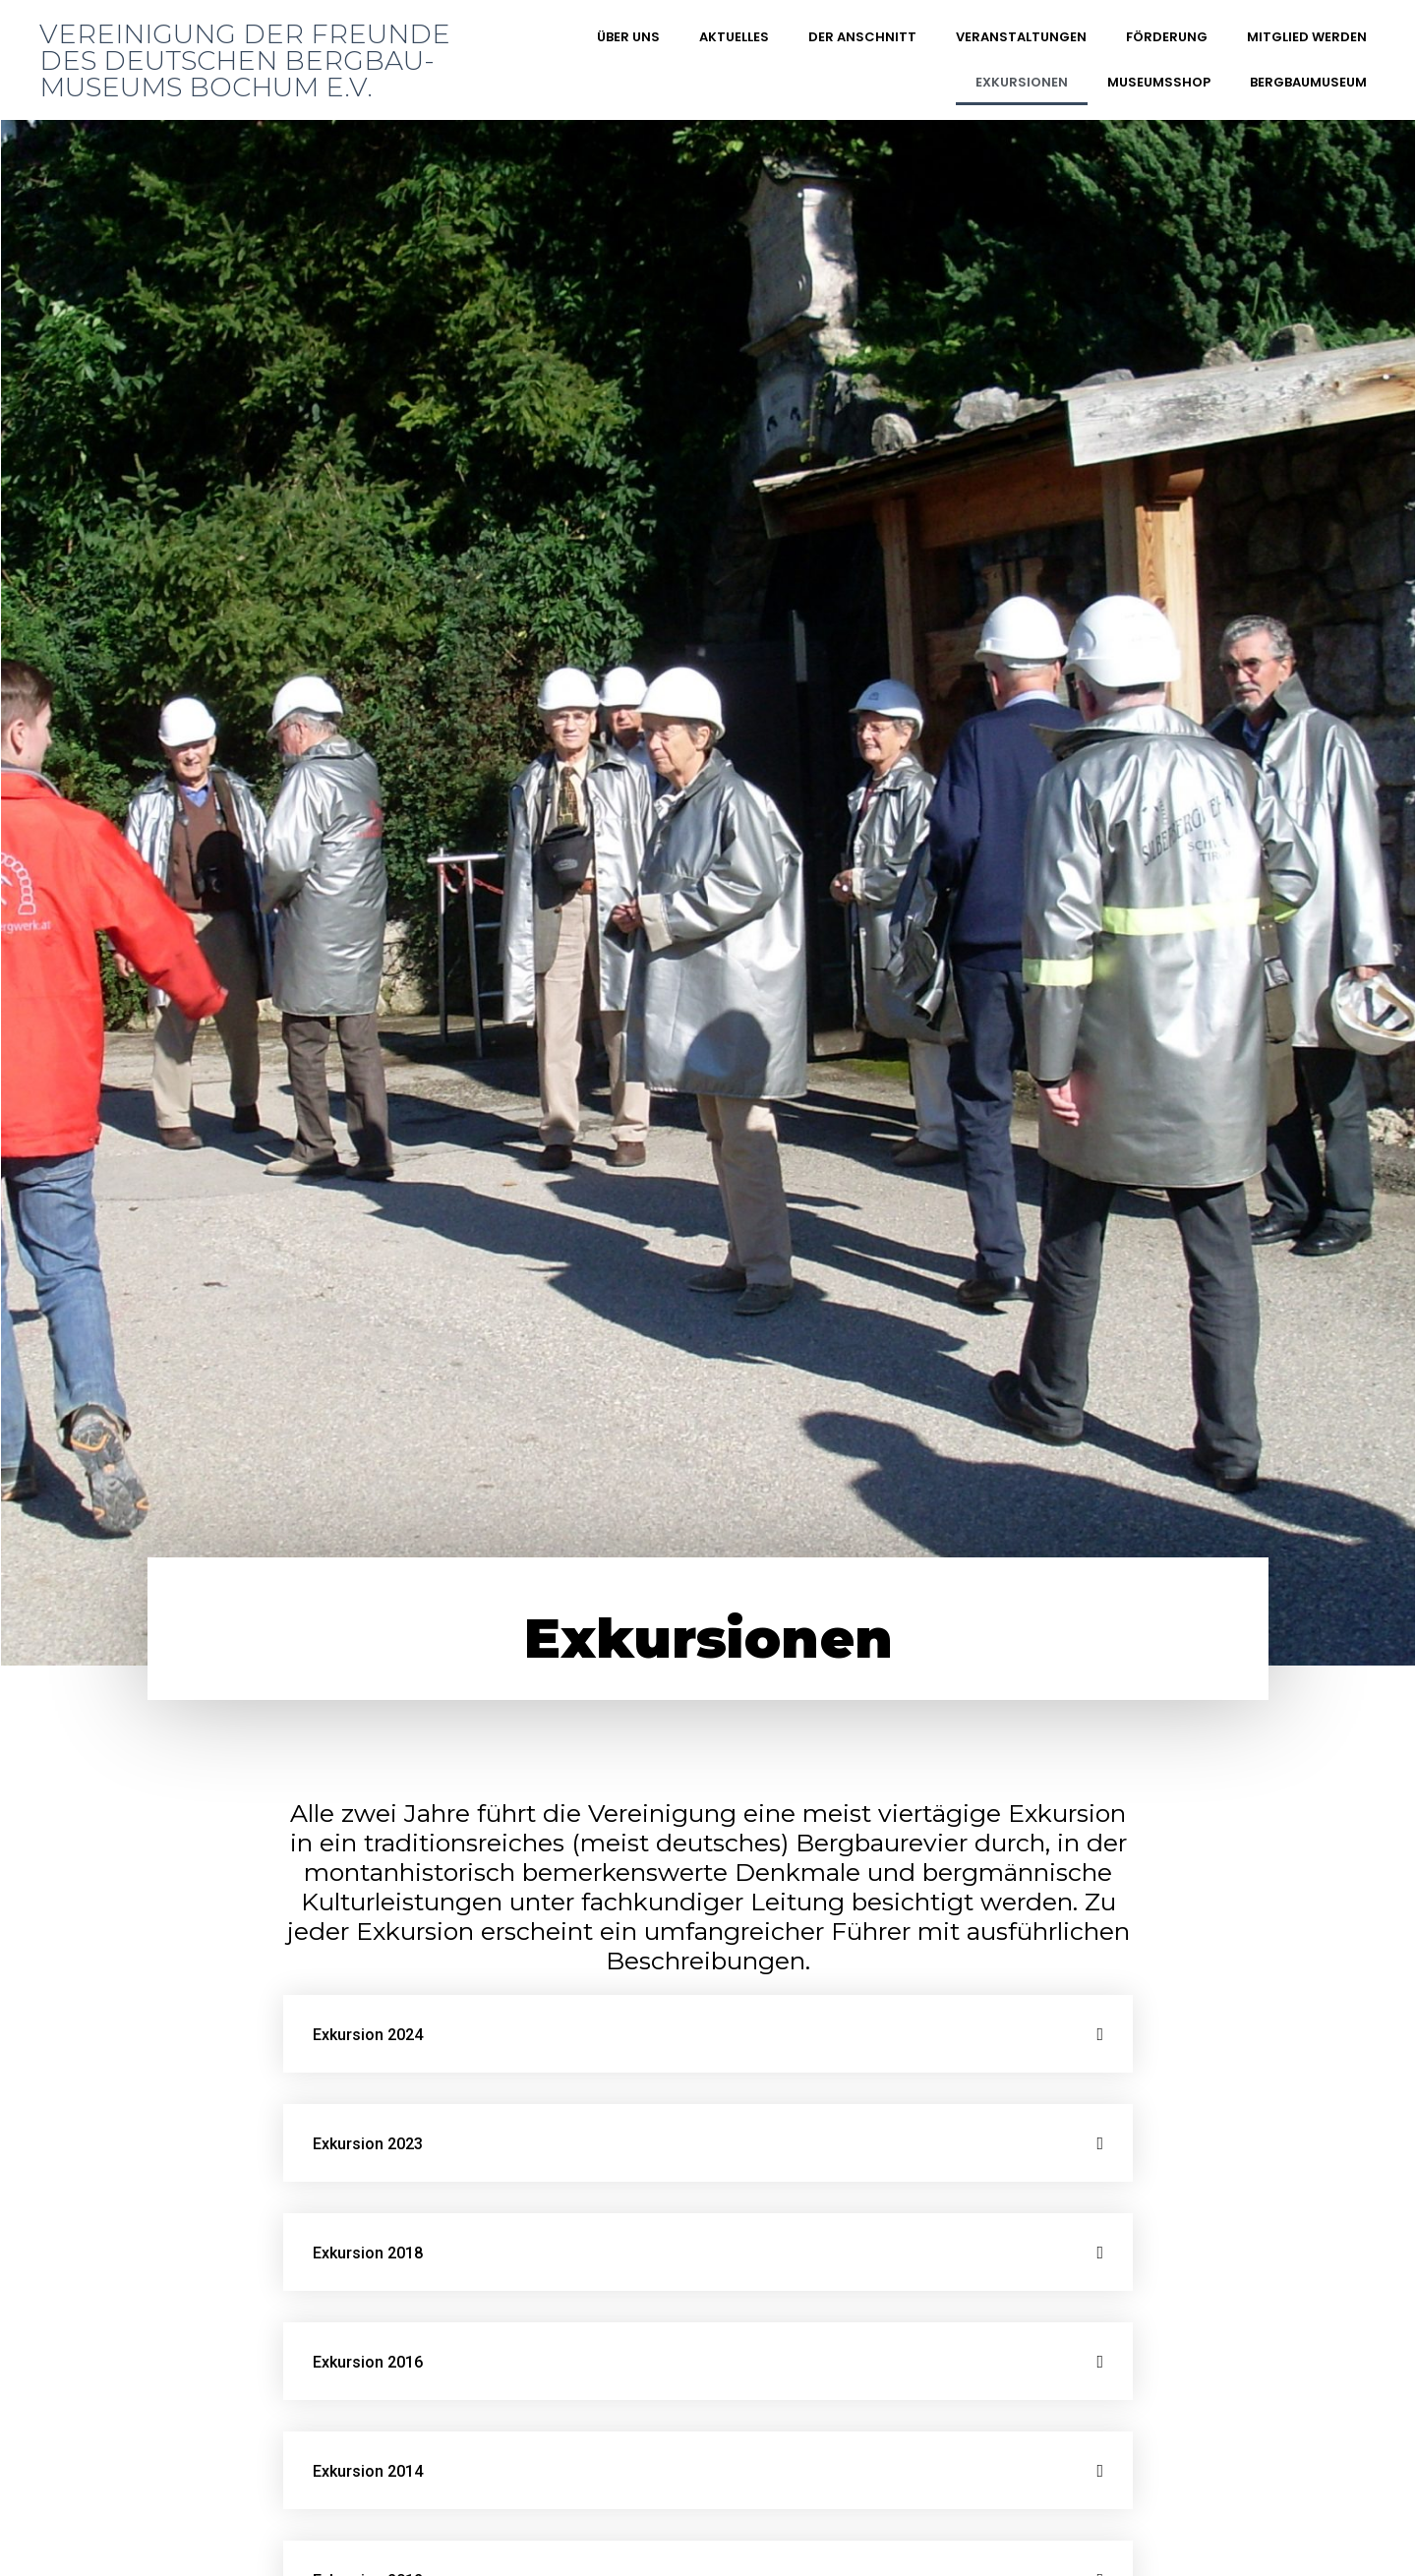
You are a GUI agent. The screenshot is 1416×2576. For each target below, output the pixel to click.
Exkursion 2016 (368, 2362)
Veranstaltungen (1021, 37)
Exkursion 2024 (368, 2034)
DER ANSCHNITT (862, 37)
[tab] (708, 2034)
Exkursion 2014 (368, 2471)
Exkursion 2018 (368, 2253)
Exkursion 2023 (368, 2144)
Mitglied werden (1307, 37)
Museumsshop (1158, 82)
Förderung (1167, 37)
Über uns (628, 37)
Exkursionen (1021, 82)
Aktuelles (734, 37)
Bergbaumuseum (1308, 82)
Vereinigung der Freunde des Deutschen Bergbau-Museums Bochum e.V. (244, 60)
